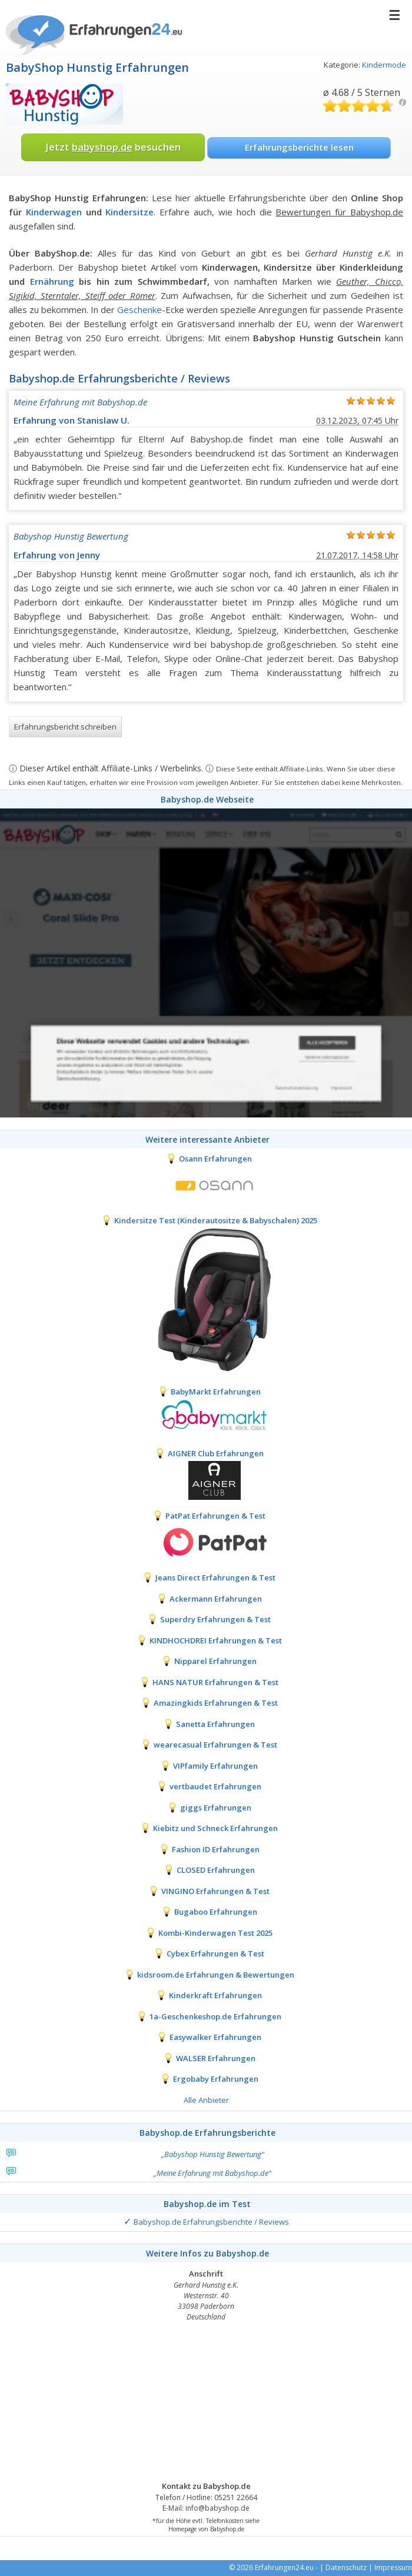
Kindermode (384, 64)
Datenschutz (346, 2567)
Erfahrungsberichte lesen (299, 147)
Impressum (393, 2567)
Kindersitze (129, 212)
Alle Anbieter (206, 2100)
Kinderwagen (54, 212)
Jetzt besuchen (113, 147)
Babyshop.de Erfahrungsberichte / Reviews (211, 2221)
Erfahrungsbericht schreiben (65, 726)
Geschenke (139, 309)
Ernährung (52, 281)
